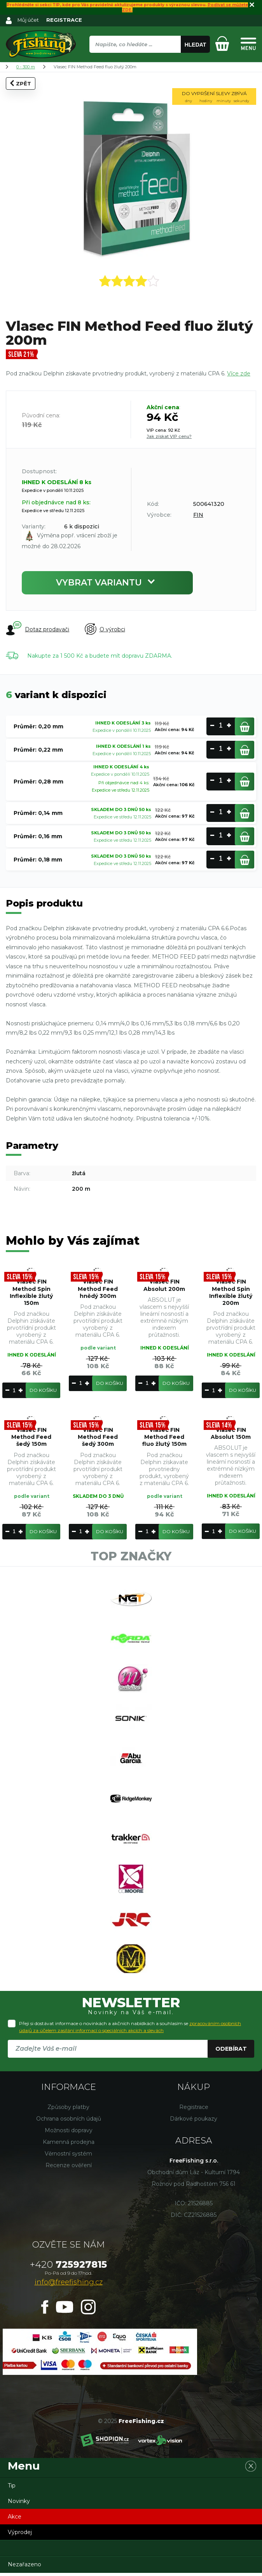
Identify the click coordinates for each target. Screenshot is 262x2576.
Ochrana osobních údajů (68, 2121)
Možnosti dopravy (69, 2133)
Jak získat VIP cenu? (169, 436)
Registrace (193, 2110)
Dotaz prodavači (37, 629)
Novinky (19, 2504)
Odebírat (231, 2051)
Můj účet (28, 20)
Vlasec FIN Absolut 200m (164, 1285)
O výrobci (105, 629)
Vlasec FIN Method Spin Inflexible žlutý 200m (230, 1292)
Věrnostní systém (68, 2156)
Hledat (195, 45)
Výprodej (20, 2535)
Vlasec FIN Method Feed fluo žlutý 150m (164, 1436)
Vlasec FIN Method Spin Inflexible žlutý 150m (31, 1292)
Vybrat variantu (107, 582)
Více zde (238, 373)
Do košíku (43, 1390)
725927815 (68, 2267)
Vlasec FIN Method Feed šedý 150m (31, 1436)
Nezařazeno (24, 2567)
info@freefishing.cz (69, 2285)
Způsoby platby (68, 2110)
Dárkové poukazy (193, 2121)
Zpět (20, 83)
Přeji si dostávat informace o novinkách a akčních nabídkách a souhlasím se (130, 2030)
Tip (12, 2488)
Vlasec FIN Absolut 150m (231, 1433)
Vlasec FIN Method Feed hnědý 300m (98, 1288)
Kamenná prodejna (68, 2145)
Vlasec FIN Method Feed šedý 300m (98, 1436)
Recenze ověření (68, 2168)
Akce (14, 2519)
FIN (198, 514)
